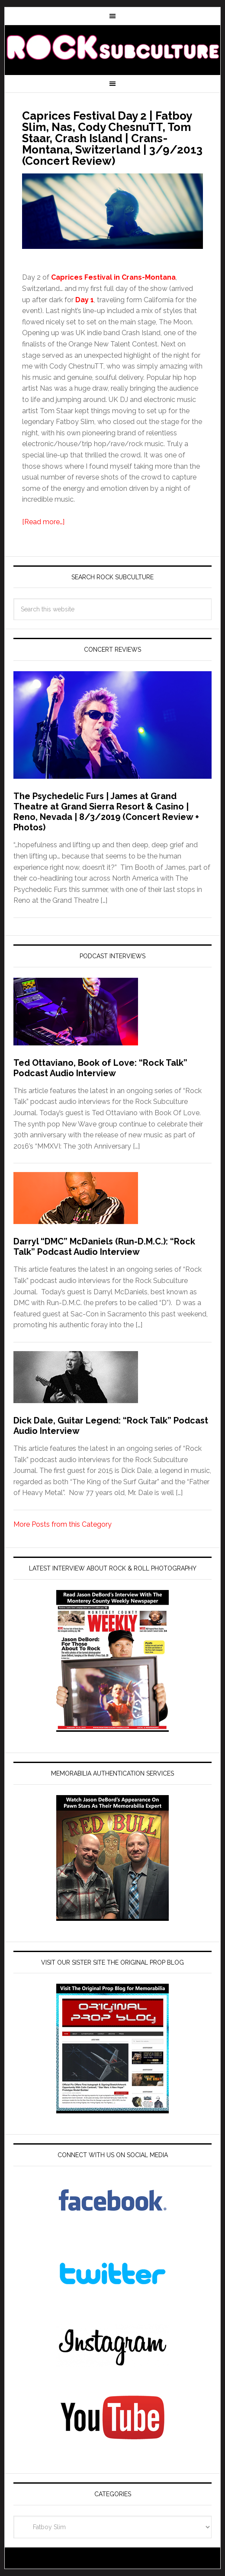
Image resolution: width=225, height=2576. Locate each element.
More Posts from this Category (62, 1524)
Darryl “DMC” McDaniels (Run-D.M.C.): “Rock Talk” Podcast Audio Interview (104, 1246)
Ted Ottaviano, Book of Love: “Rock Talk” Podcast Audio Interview (100, 1068)
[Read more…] (43, 522)
